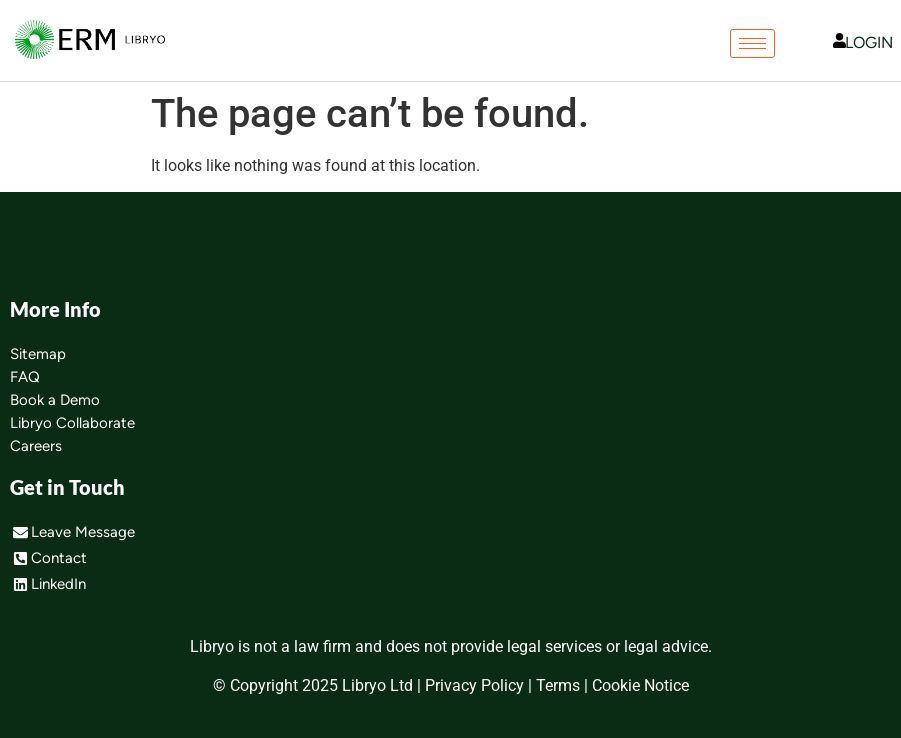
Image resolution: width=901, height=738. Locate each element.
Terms (558, 685)
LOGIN (869, 42)
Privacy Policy (474, 685)
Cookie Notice (640, 685)
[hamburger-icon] (752, 43)
